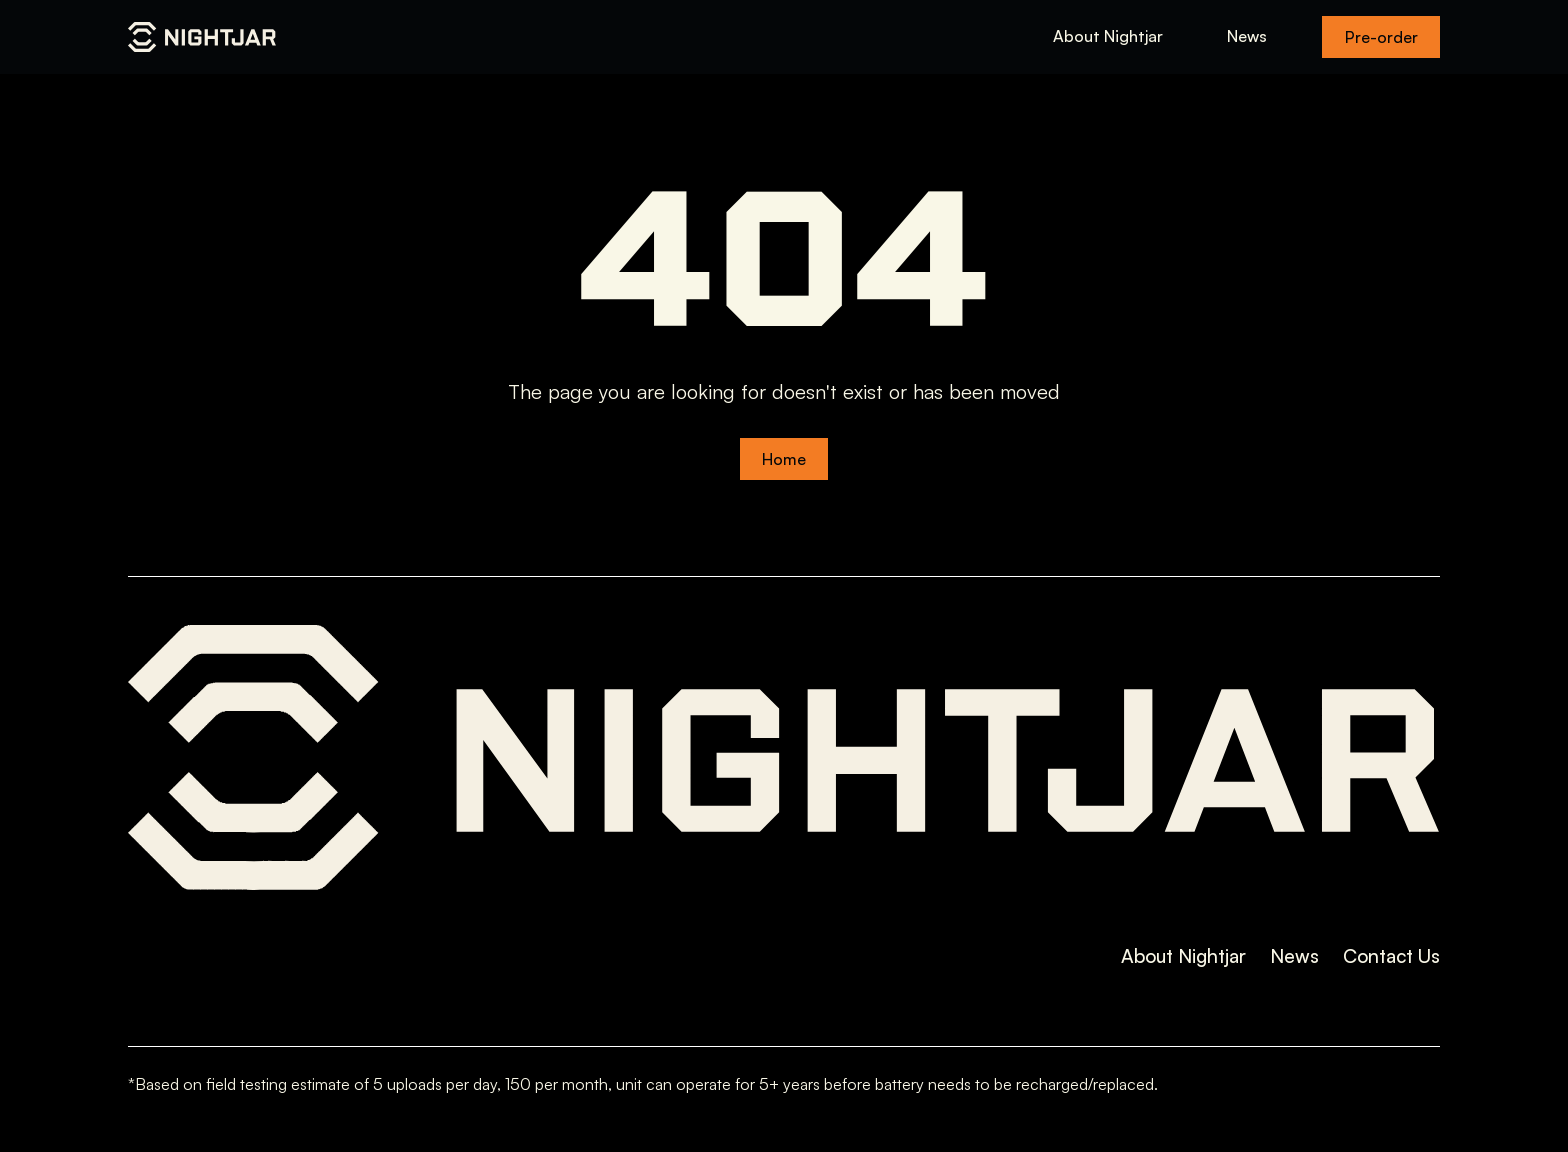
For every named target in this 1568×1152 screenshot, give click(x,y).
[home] (202, 37)
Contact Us (1391, 956)
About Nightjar (1108, 37)
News (1247, 37)
